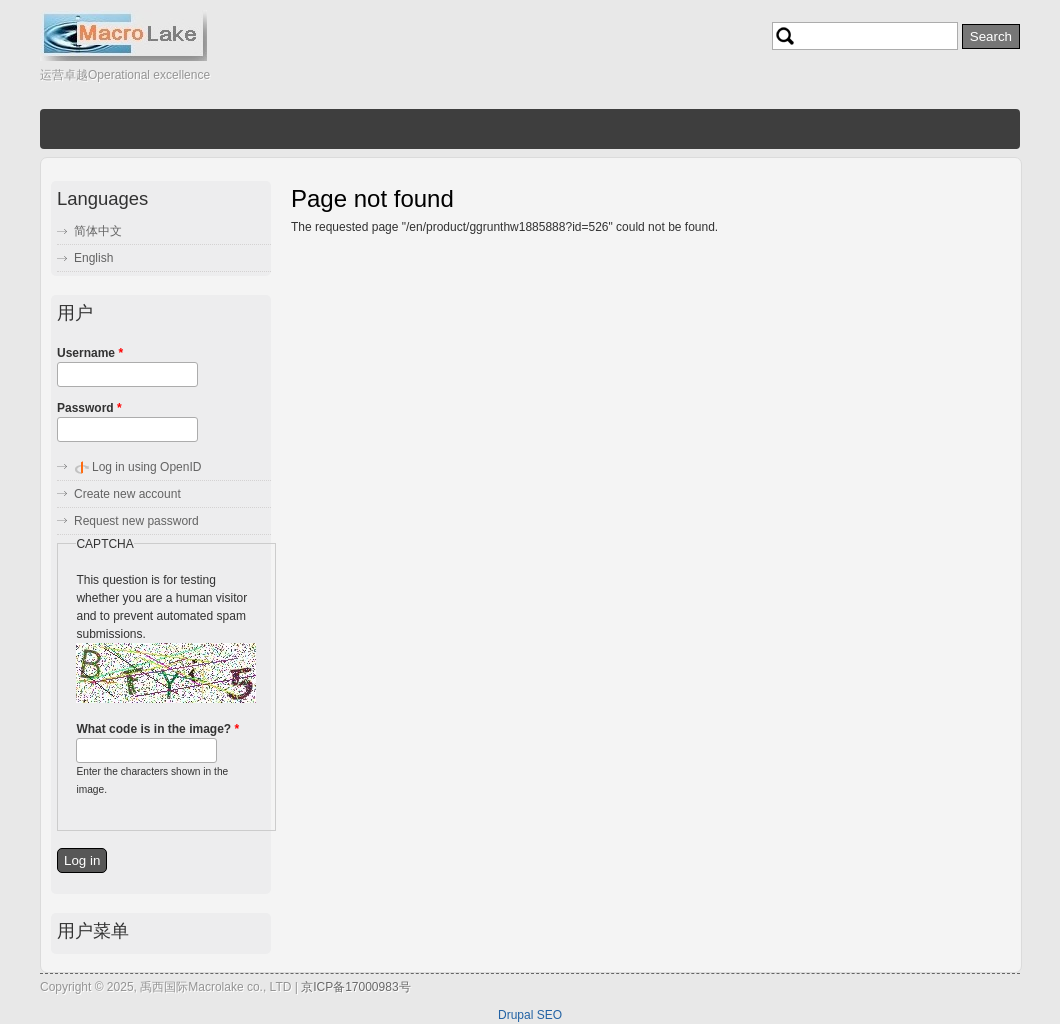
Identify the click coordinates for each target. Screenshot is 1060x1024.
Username (90, 353)
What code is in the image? (157, 729)
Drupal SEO (530, 1015)
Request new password (136, 521)
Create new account (127, 494)
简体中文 (98, 231)
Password (89, 408)
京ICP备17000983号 (355, 987)
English (93, 258)
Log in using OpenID (146, 467)
